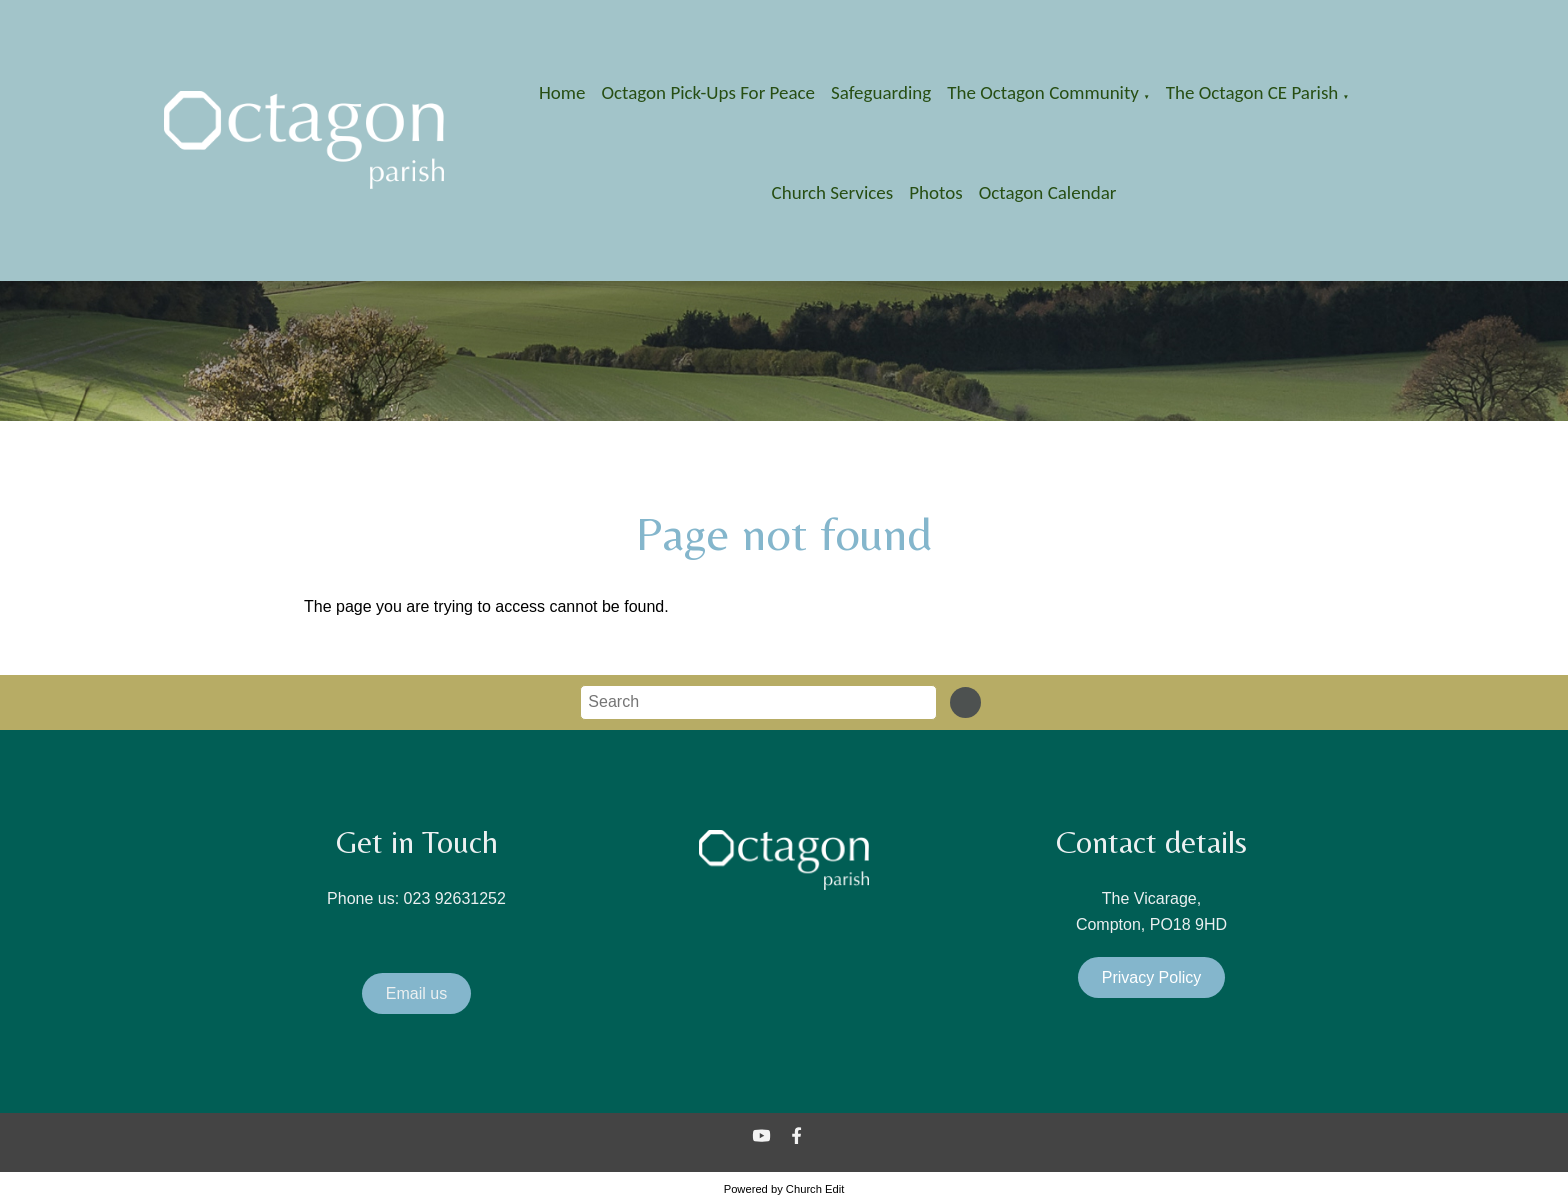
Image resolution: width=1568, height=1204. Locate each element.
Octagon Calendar (1048, 192)
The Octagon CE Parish (1252, 92)
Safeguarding (881, 92)
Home (562, 92)
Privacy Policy (1152, 977)
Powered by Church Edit (784, 1189)
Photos (935, 192)
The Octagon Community (1043, 92)
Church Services (833, 192)
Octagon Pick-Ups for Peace (708, 92)
